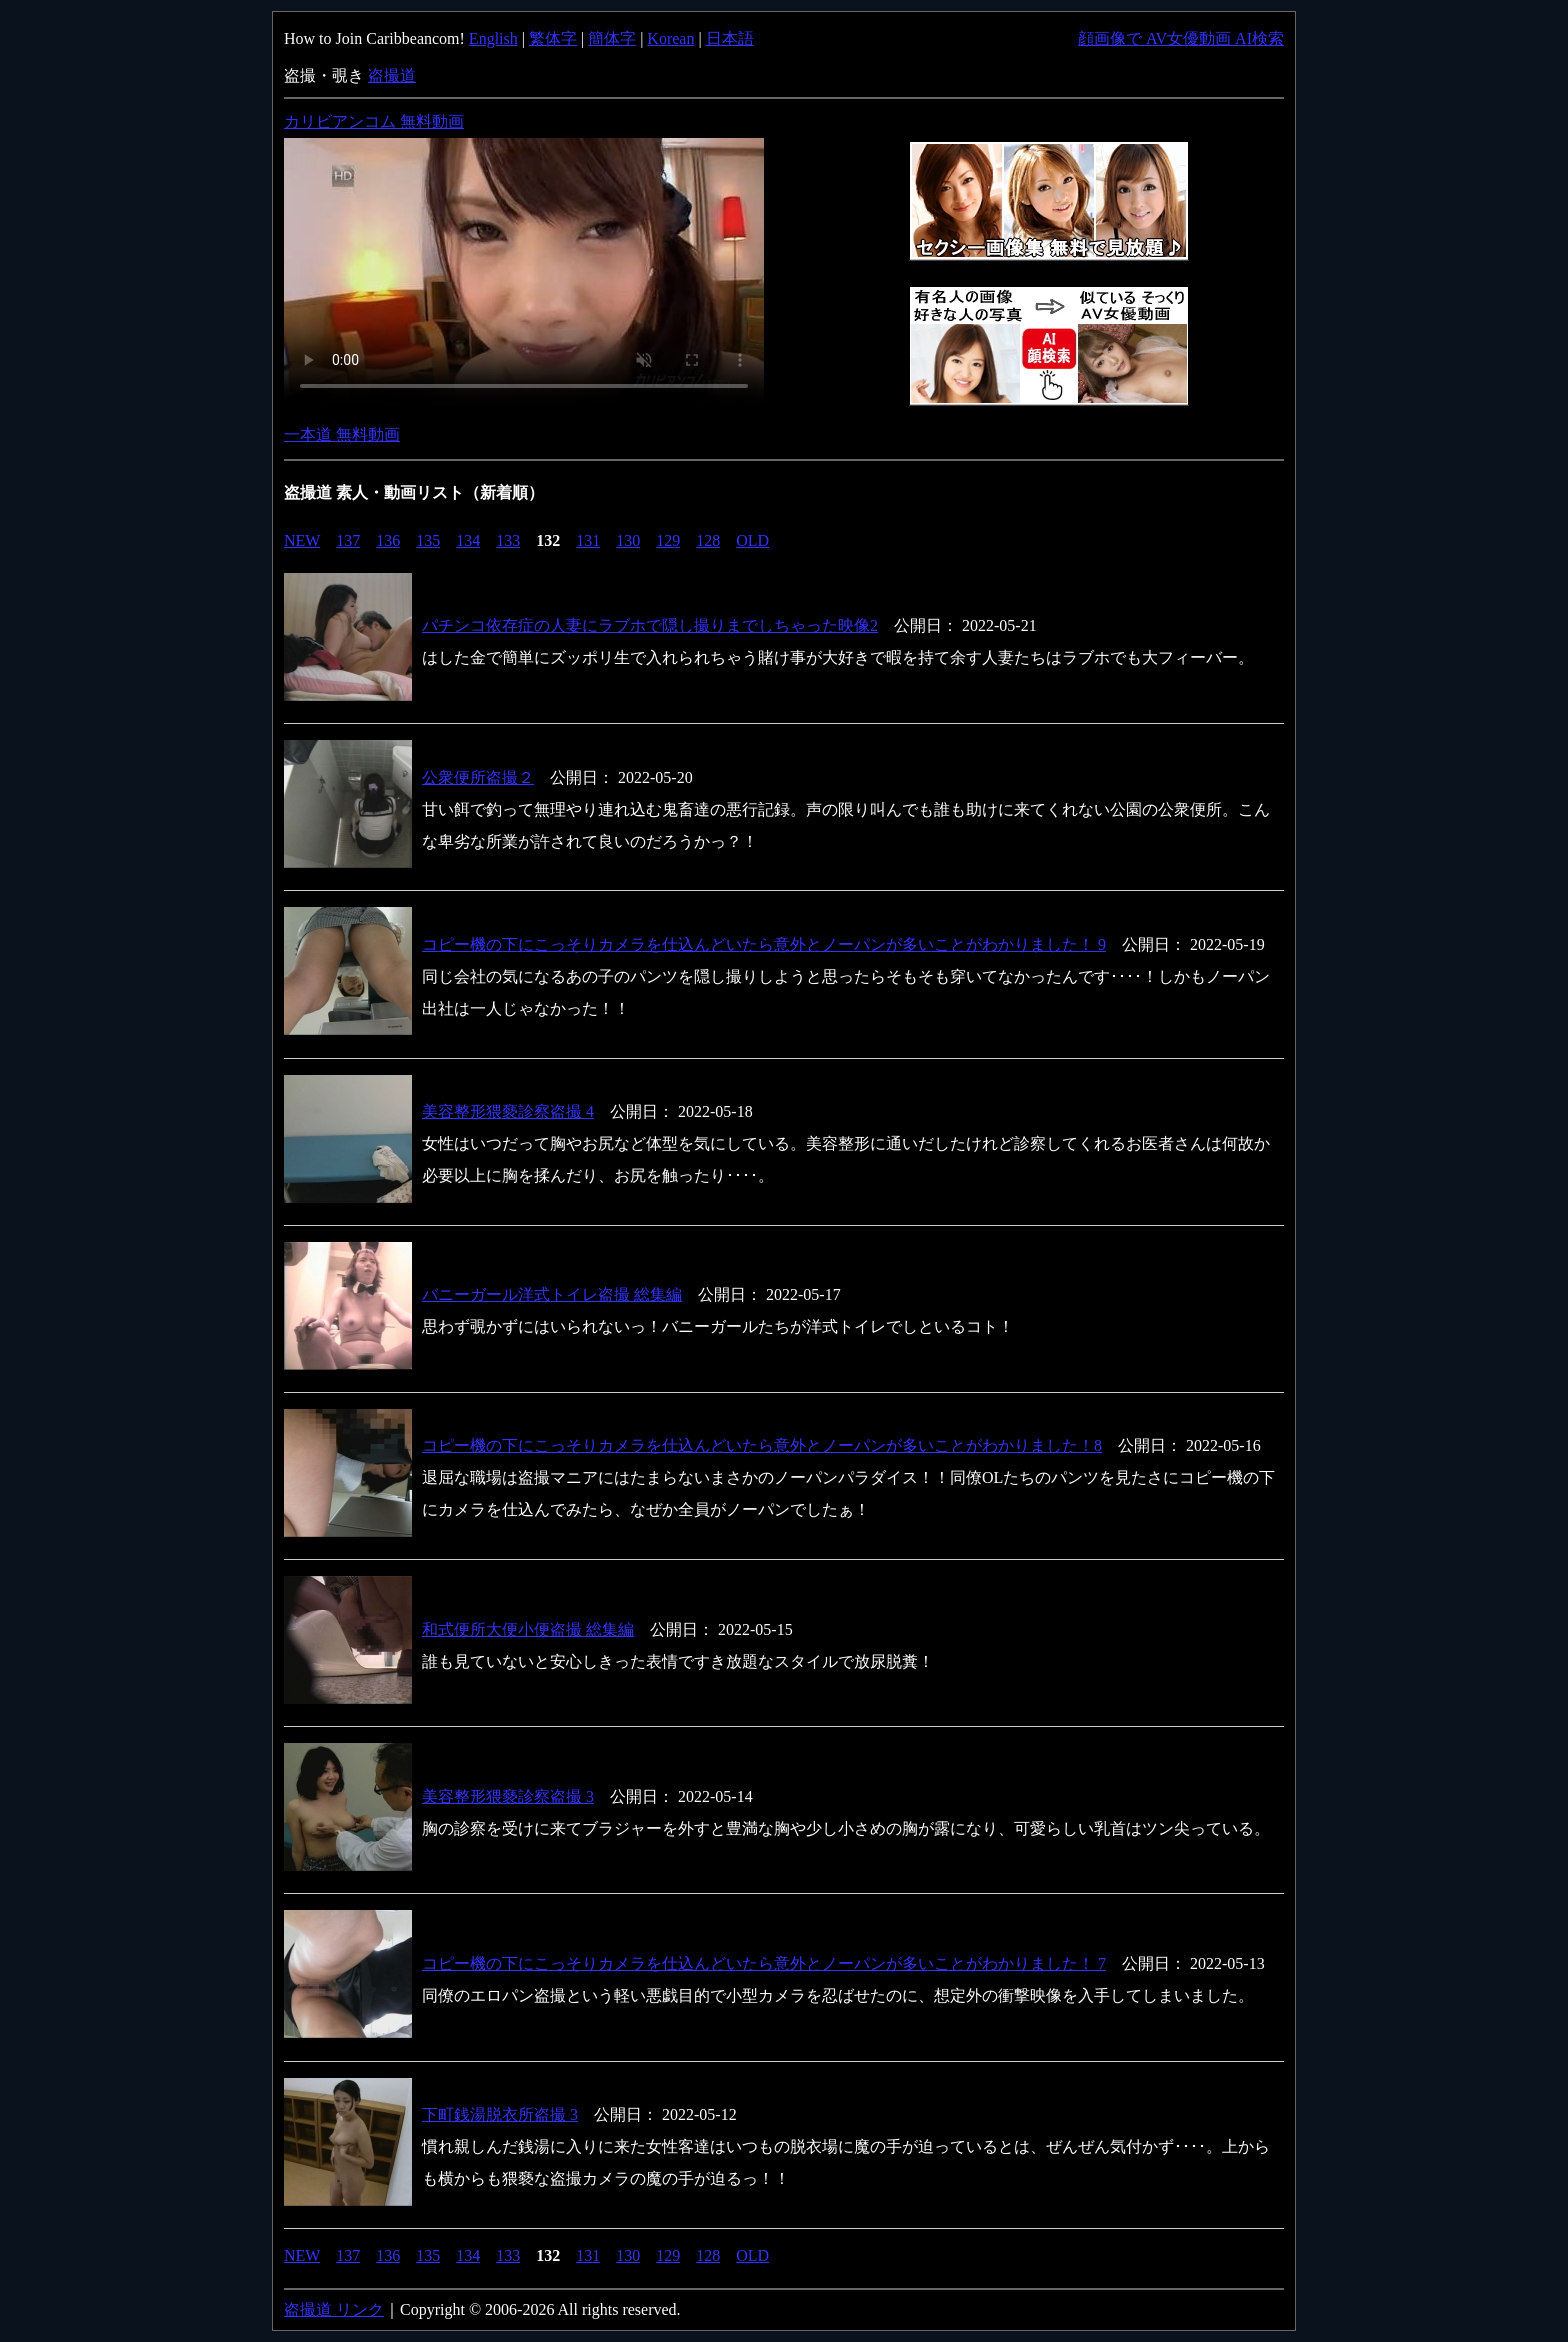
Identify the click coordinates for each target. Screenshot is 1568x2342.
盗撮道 (392, 75)
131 (588, 540)
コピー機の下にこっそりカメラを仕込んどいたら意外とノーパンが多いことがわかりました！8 (762, 1445)
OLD (752, 540)
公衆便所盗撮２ (478, 777)
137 (348, 540)
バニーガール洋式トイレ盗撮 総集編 (552, 1294)
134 (468, 540)
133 (508, 540)
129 (668, 540)
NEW (302, 540)
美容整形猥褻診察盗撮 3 (508, 1796)
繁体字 (553, 38)
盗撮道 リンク (334, 2309)
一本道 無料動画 (342, 434)
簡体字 (612, 38)
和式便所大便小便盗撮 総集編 (528, 1629)
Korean (670, 38)
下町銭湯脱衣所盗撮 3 (500, 2114)
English (493, 38)
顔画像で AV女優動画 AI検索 (1181, 38)
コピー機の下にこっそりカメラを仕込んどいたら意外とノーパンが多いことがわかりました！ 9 (764, 944)
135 (428, 540)
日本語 (730, 38)
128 (708, 540)
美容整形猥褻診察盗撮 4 (508, 1111)
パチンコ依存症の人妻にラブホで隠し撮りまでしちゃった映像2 (650, 625)
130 (628, 540)
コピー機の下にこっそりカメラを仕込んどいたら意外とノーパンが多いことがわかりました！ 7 (764, 1963)
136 (388, 540)
